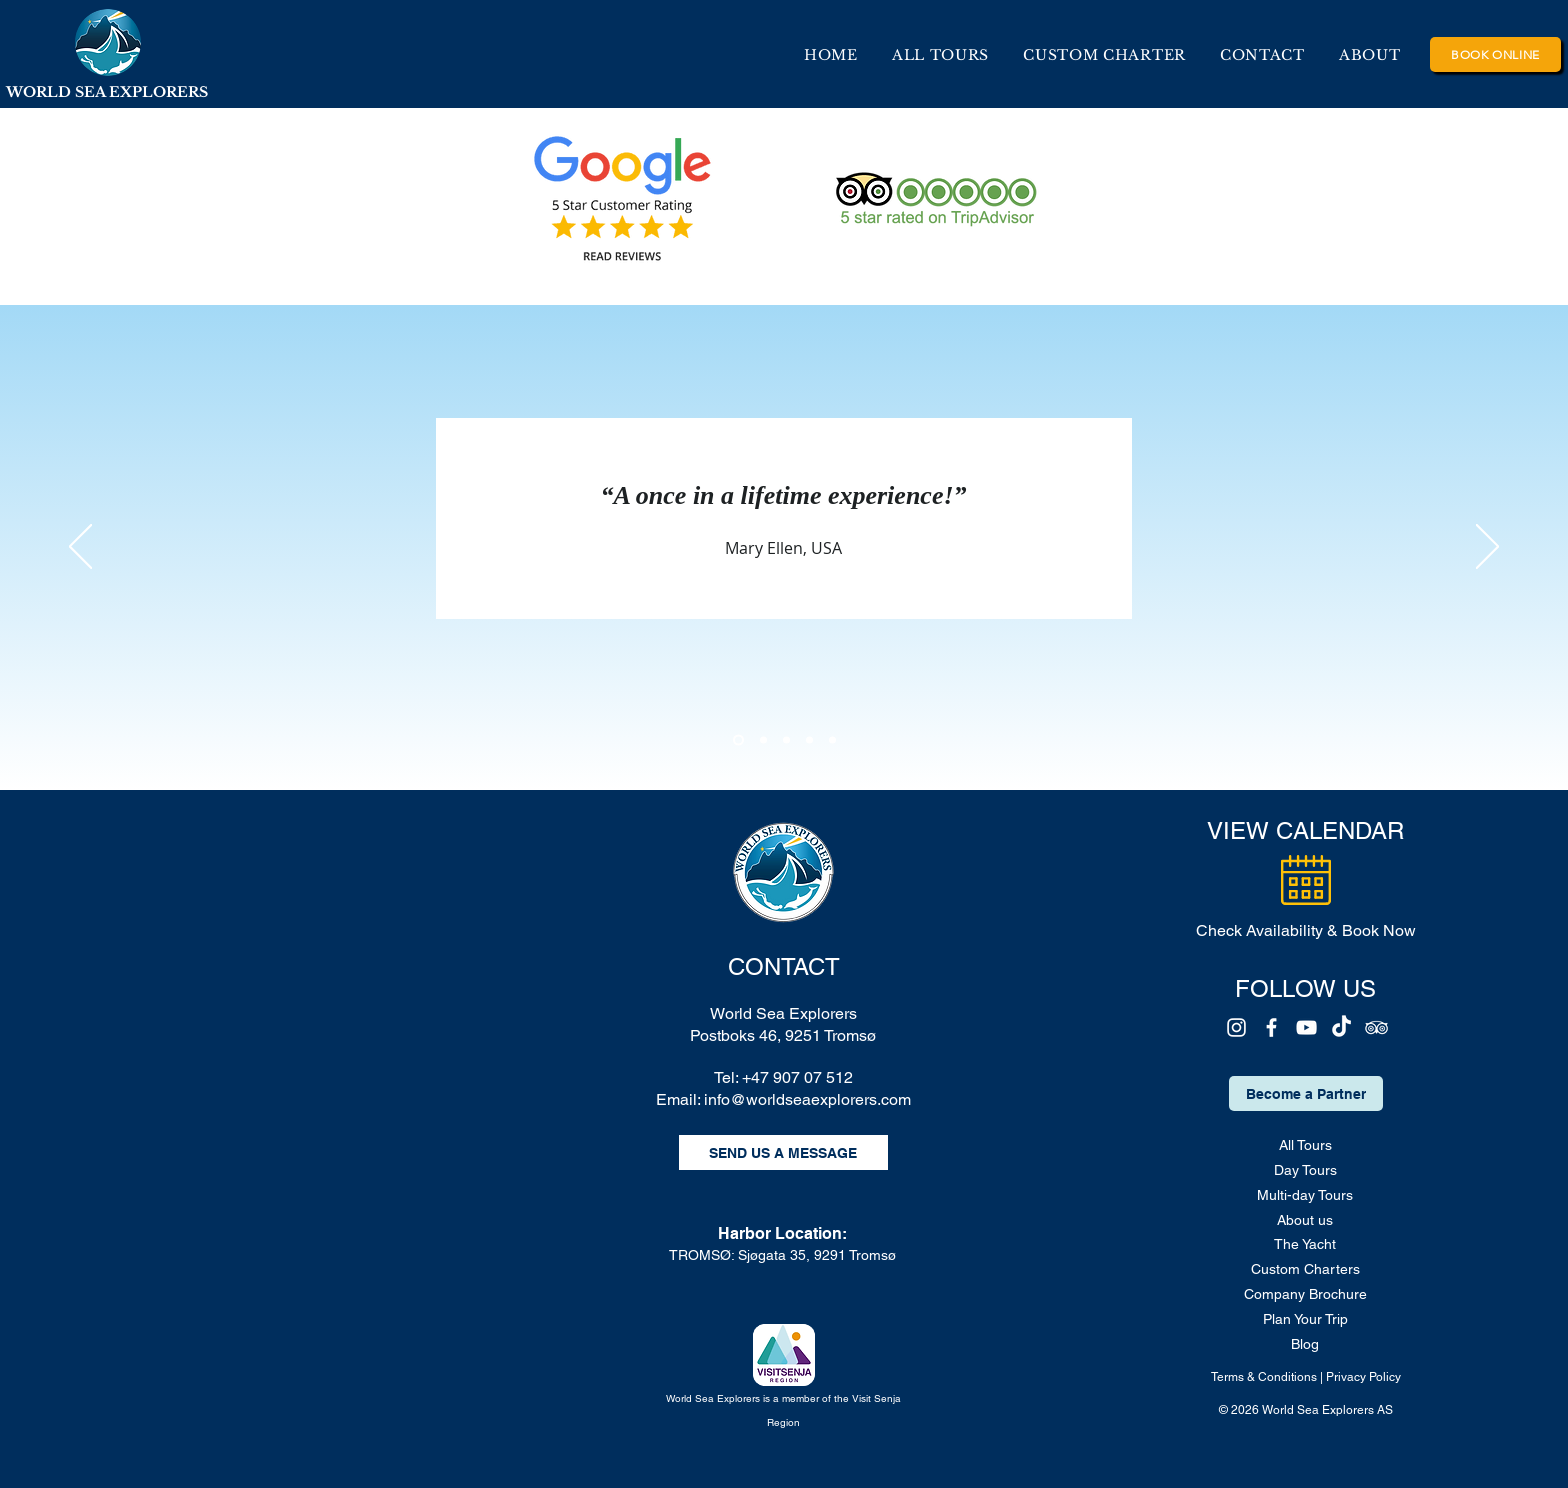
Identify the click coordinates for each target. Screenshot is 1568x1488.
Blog (1305, 1344)
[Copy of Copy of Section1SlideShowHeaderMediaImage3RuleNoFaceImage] (832, 740)
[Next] (1487, 548)
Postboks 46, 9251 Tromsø (783, 1035)
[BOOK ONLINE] (1495, 54)
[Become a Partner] (1306, 1093)
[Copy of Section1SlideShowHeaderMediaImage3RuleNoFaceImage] (809, 740)
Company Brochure (1305, 1294)
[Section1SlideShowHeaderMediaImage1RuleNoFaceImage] (738, 740)
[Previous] (80, 548)
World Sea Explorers (783, 1013)
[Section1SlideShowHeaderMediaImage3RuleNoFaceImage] (786, 740)
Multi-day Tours (1305, 1195)
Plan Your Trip (1305, 1319)
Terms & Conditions (1264, 1377)
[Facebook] (1271, 1027)
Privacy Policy (1363, 1377)
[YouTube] (1306, 1027)
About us (1305, 1220)
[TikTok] (1341, 1027)
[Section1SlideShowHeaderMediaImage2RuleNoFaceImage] (763, 740)
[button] (1370, 55)
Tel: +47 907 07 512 (783, 1077)
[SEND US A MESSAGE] (783, 1152)
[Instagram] (1236, 1027)
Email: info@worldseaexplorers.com (783, 1099)
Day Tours (1305, 1170)
